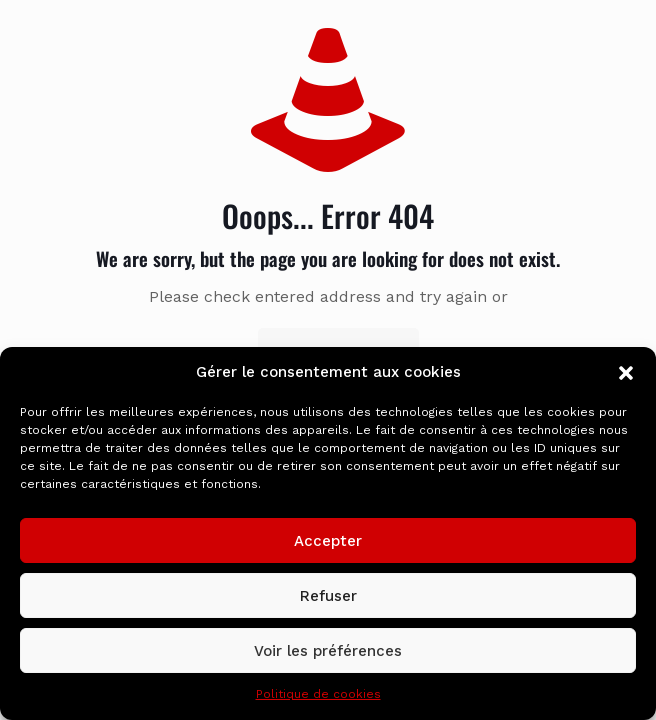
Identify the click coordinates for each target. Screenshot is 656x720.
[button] (626, 373)
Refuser (328, 596)
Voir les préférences (328, 651)
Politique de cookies (318, 694)
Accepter (328, 541)
